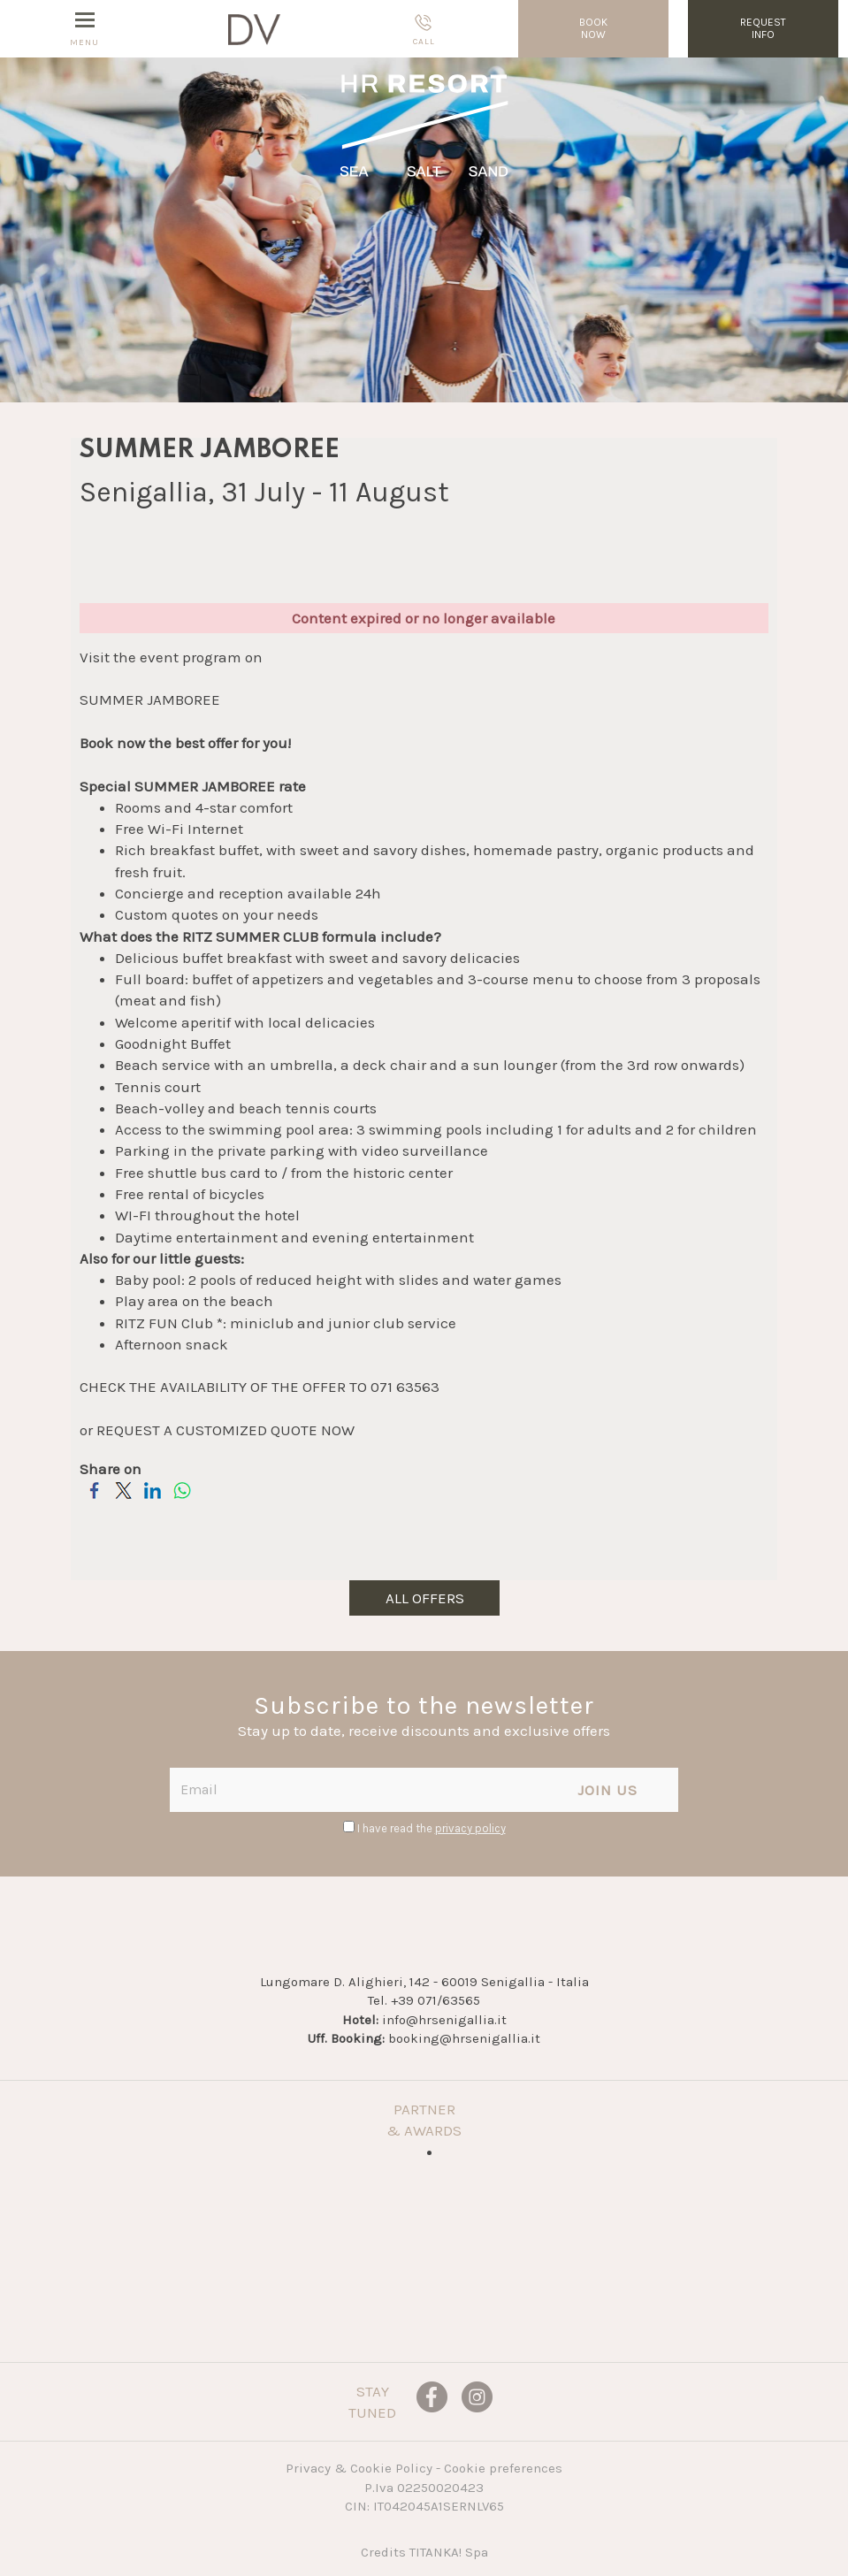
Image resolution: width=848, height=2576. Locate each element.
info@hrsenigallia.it (444, 2020)
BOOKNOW (593, 28)
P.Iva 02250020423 (424, 2488)
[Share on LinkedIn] (152, 1500)
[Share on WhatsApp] (181, 1500)
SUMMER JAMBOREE (150, 699)
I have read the (431, 1828)
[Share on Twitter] (123, 1500)
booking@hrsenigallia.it (464, 2038)
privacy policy (470, 1828)
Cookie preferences (503, 2468)
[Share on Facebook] (94, 1500)
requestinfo (763, 28)
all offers (424, 1598)
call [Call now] (424, 30)
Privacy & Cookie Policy (359, 2468)
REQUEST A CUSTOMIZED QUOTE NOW (225, 1430)
